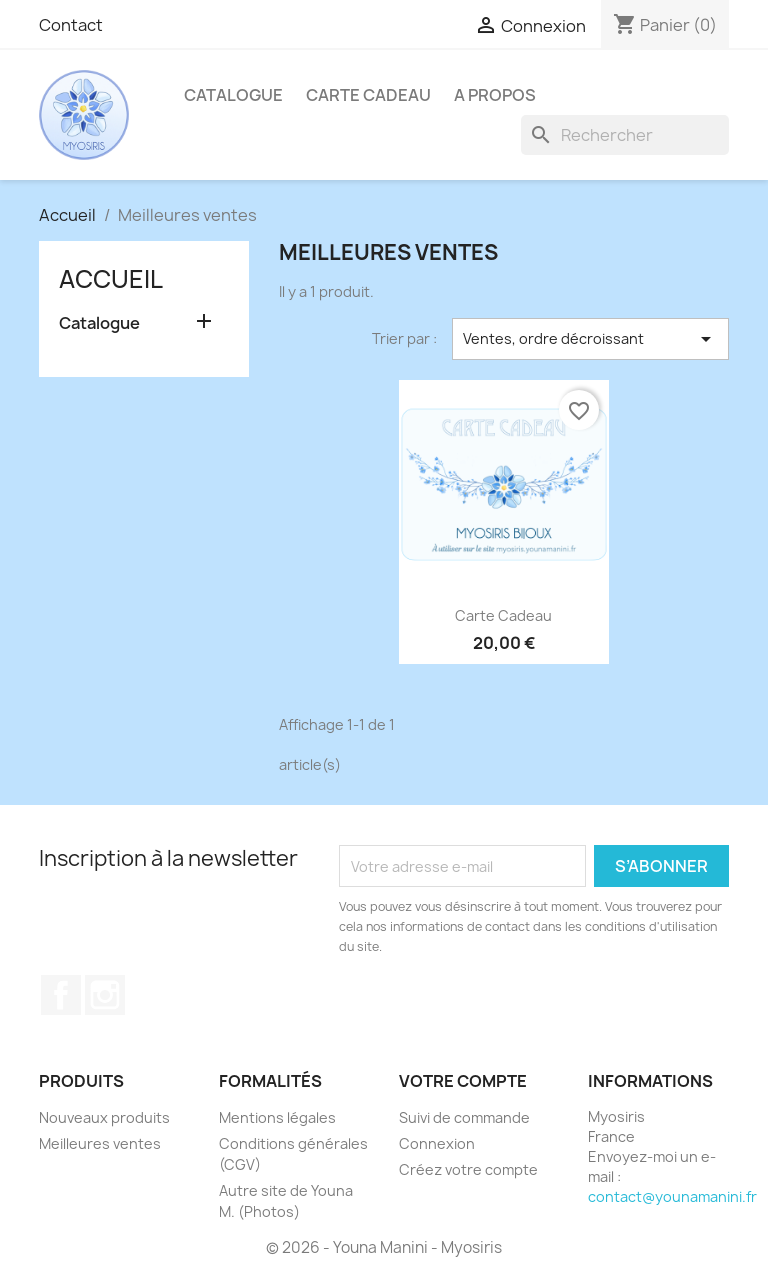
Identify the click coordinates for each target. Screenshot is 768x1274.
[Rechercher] (625, 135)
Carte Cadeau (368, 95)
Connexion (437, 1143)
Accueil (111, 279)
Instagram (105, 995)
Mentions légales (277, 1117)
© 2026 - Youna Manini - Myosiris (384, 1247)
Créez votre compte (468, 1169)
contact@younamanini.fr (672, 1196)
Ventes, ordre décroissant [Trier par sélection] (590, 339)
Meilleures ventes (100, 1143)
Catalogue (233, 95)
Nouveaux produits (104, 1117)
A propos (495, 95)
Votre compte (463, 1081)
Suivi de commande (464, 1117)
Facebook (61, 995)
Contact (71, 25)
